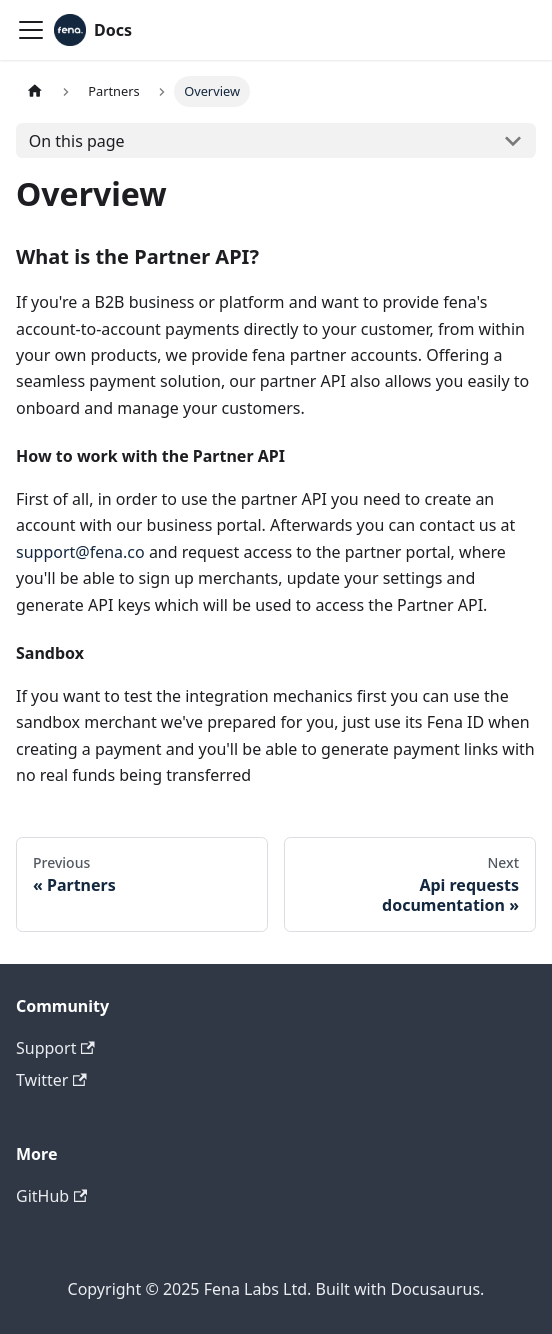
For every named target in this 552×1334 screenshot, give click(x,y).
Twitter (51, 1080)
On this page (77, 141)
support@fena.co (80, 552)
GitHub (51, 1196)
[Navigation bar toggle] (31, 30)
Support (55, 1048)
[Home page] (35, 91)
